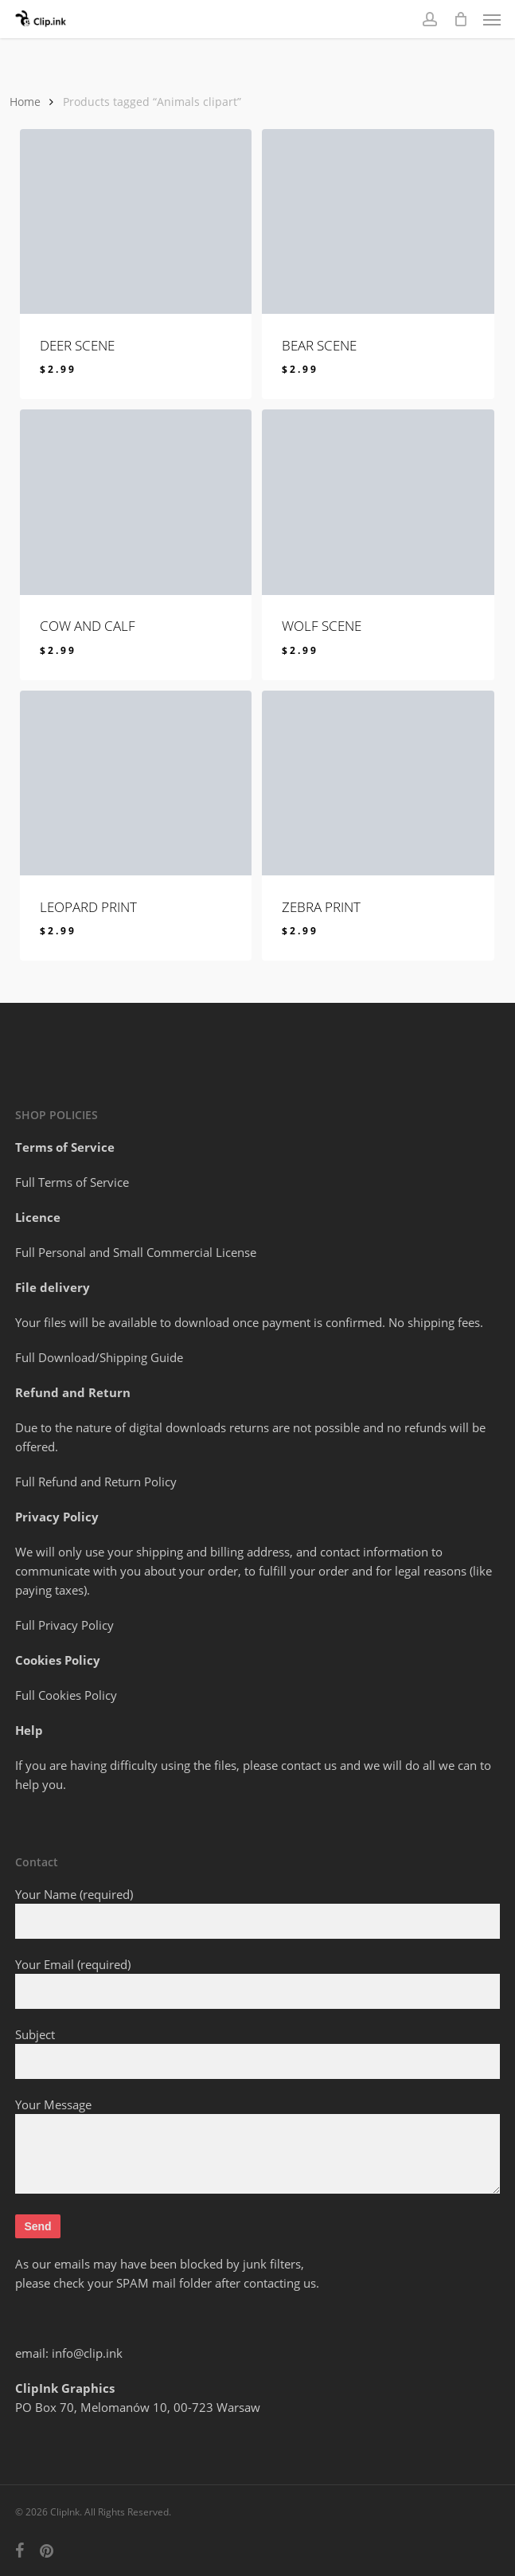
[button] (492, 19)
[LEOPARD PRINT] (136, 783)
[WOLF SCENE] (378, 502)
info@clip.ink (87, 2353)
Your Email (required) (257, 1982)
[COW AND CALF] (136, 502)
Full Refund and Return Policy (96, 1482)
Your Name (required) (257, 1912)
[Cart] (460, 19)
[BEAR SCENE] (378, 222)
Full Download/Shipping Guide (99, 1357)
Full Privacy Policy (64, 1625)
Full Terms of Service (72, 1182)
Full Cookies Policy (66, 1695)
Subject (257, 2052)
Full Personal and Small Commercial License (135, 1252)
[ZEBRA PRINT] (378, 783)
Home (25, 101)
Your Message (257, 2147)
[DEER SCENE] (136, 222)
